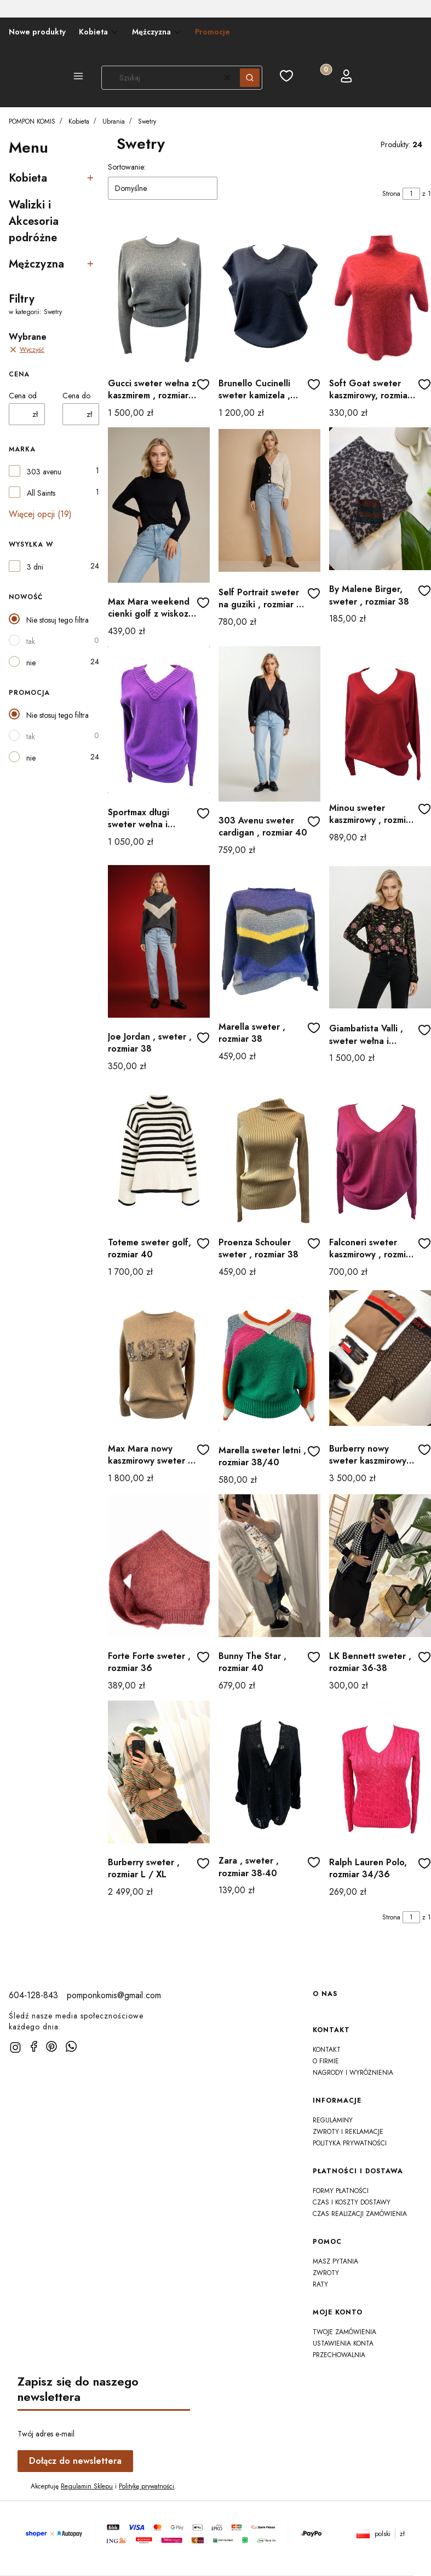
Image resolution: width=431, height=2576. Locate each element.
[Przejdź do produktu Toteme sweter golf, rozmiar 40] (159, 1152)
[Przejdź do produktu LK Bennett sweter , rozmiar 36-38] (380, 1565)
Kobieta (78, 121)
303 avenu (44, 471)
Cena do (76, 395)
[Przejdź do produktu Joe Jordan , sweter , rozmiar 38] (159, 941)
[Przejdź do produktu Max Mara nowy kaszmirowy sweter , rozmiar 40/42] (159, 1358)
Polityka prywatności (350, 2143)
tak (30, 641)
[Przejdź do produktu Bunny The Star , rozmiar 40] (269, 1565)
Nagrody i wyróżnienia (353, 2073)
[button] (78, 78)
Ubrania (113, 121)
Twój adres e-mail (46, 2433)
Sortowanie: (127, 166)
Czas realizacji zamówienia (360, 2214)
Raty (320, 2284)
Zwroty (326, 2273)
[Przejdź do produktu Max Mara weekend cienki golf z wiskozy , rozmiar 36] (159, 505)
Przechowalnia (339, 2355)
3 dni (35, 566)
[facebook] (34, 2046)
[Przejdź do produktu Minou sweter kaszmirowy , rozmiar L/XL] (380, 717)
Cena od (23, 395)
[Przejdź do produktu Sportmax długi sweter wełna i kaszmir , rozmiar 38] (159, 719)
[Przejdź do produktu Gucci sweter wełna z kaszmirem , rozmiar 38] (159, 293)
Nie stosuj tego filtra (57, 619)
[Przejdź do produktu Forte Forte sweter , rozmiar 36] (159, 1565)
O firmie (326, 2061)
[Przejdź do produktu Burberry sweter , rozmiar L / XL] (159, 1772)
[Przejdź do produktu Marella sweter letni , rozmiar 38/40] (269, 1359)
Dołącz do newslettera (75, 2461)
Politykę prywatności (146, 2486)
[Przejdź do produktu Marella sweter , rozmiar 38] (269, 936)
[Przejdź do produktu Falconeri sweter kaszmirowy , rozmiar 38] (380, 1152)
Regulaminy (333, 2120)
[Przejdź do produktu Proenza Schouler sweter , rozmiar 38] (269, 1152)
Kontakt (327, 2050)
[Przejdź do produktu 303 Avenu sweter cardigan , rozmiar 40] (269, 724)
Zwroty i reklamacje (348, 2132)
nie (31, 662)
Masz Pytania (335, 2261)
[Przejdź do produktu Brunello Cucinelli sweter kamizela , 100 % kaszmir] (269, 293)
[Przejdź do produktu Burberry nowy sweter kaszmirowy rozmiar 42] (380, 1358)
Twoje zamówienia (344, 2332)
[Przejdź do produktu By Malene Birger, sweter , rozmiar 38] (380, 498)
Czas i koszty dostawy (351, 2202)
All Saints (41, 493)
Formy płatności (341, 2191)
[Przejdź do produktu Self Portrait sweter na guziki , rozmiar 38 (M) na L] (269, 500)
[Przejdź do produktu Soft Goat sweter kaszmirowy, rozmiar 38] (380, 293)
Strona (391, 194)
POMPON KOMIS (32, 121)
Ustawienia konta (343, 2343)
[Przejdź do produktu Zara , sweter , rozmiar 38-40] (269, 1771)
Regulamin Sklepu (87, 2486)
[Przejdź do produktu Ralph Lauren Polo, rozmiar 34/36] (380, 1772)
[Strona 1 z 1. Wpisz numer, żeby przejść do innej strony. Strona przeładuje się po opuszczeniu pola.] (411, 194)
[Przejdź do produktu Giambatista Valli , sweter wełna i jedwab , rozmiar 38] (380, 937)
